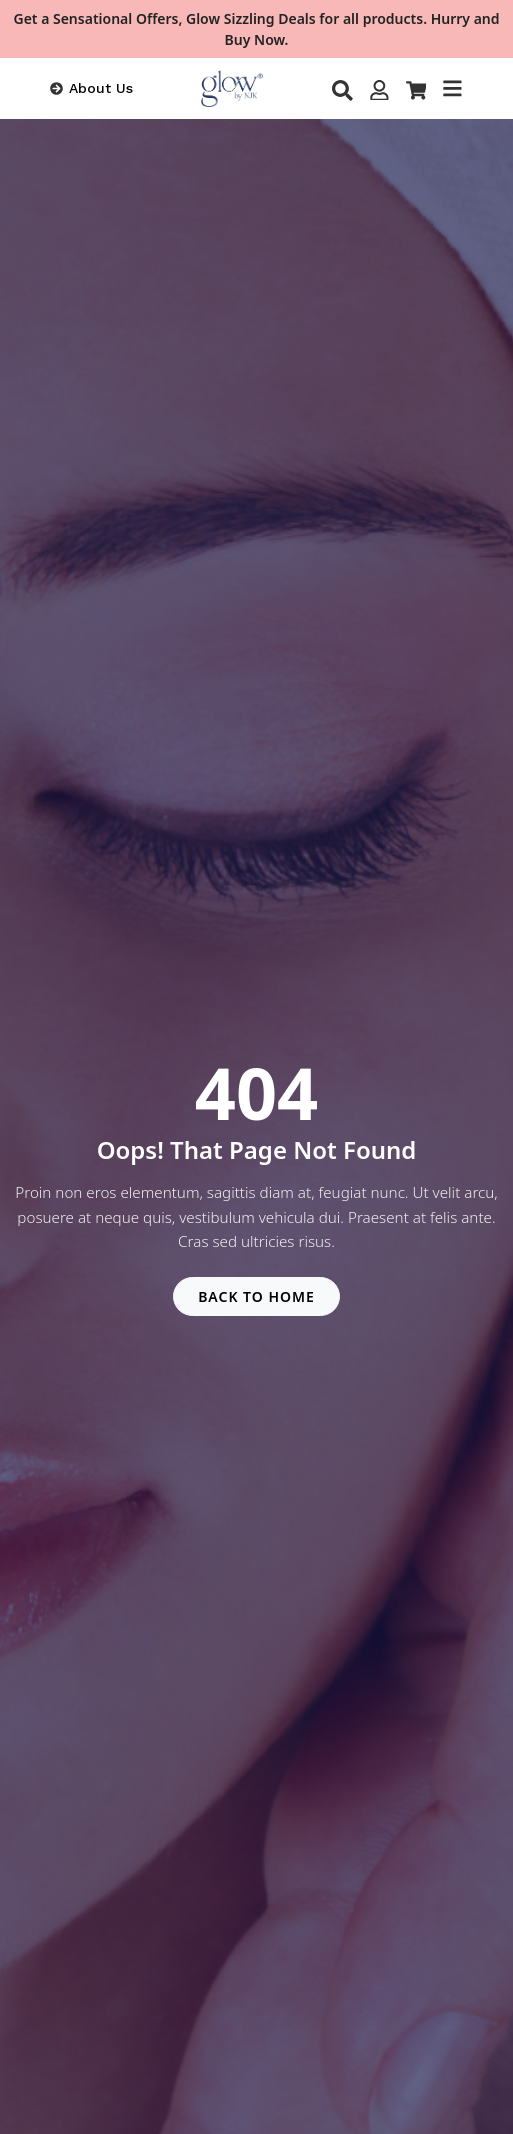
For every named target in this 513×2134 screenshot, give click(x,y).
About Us (101, 88)
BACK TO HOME (256, 1296)
